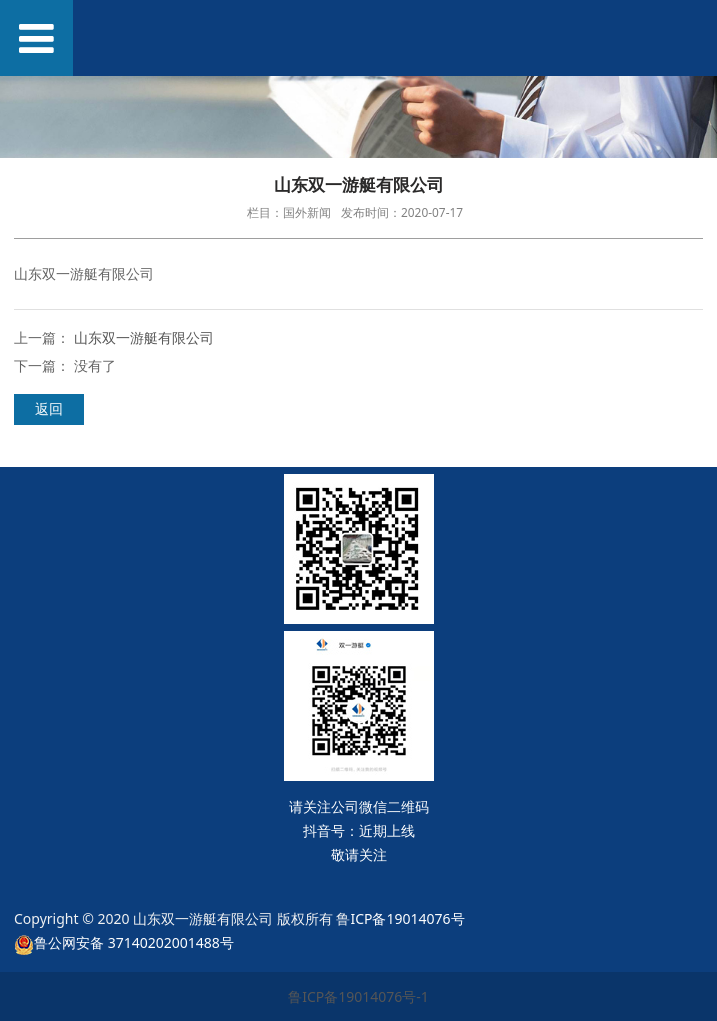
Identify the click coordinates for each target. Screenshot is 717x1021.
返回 (49, 408)
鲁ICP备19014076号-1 (358, 996)
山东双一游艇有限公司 (144, 337)
